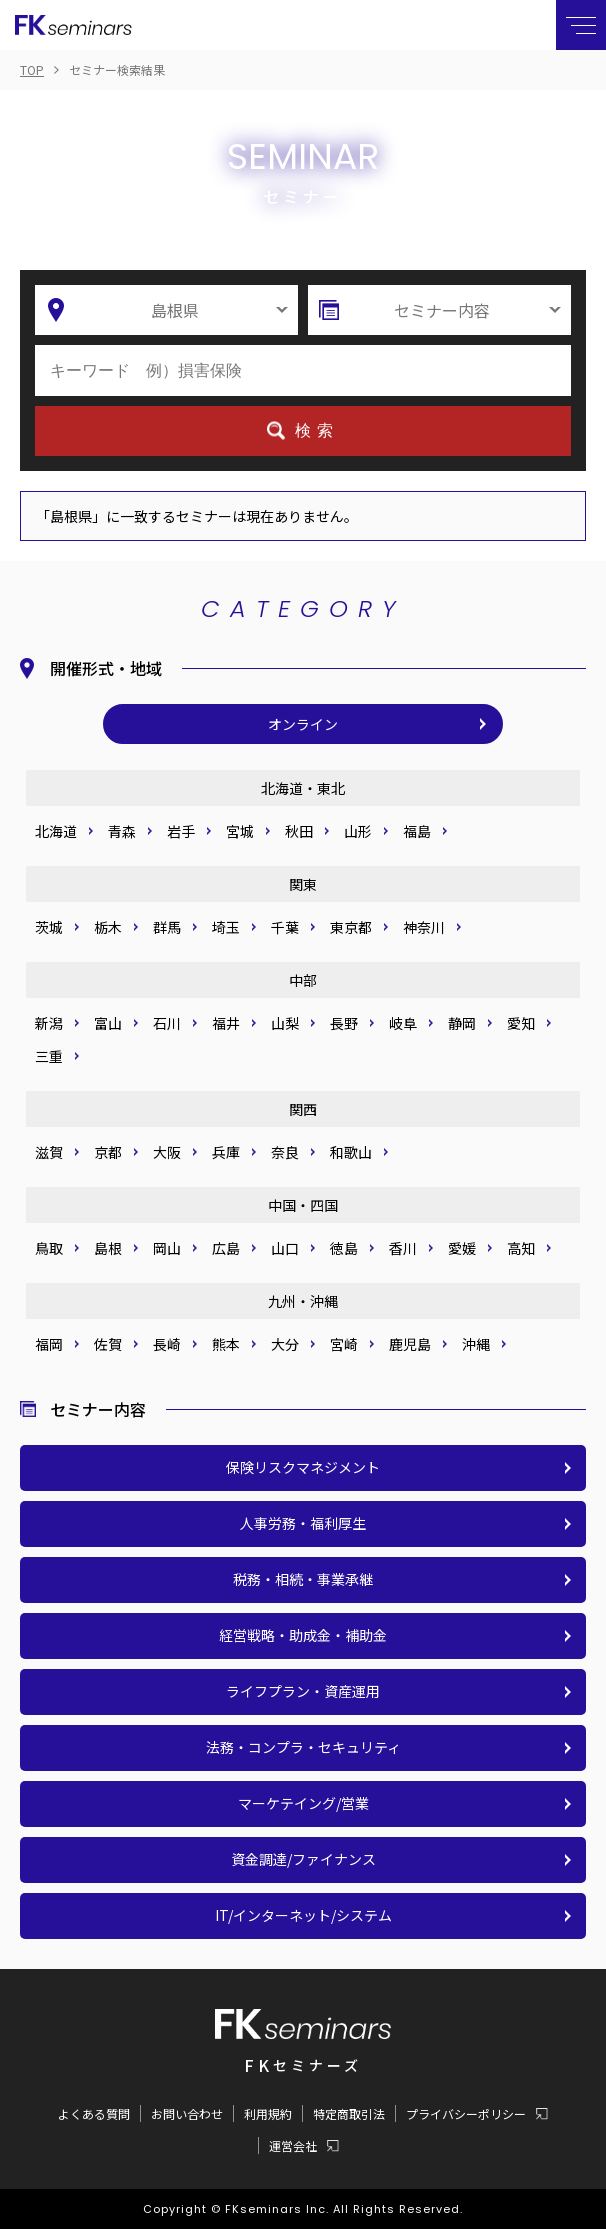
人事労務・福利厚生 (303, 1523)
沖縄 (476, 1344)
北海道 (56, 831)
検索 (317, 430)
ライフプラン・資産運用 (303, 1691)
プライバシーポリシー (466, 2114)
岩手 (181, 831)
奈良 (285, 1152)
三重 (49, 1056)
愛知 (521, 1023)
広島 (226, 1248)
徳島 (344, 1248)
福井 (226, 1023)
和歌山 (351, 1152)
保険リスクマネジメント (303, 1467)
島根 (108, 1248)
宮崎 (344, 1344)
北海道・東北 (303, 788)
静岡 (462, 1023)
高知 (521, 1248)
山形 (358, 831)
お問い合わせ (187, 2113)
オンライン (303, 724)
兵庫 (226, 1152)
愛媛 (462, 1248)
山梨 (285, 1023)
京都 (108, 1152)
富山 (108, 1023)
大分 (285, 1344)
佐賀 (108, 1344)
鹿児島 (410, 1344)
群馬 (167, 927)
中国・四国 (303, 1205)
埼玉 (226, 927)
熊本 (226, 1344)
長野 (344, 1023)
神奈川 (424, 927)
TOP (32, 69)
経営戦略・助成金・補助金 (303, 1635)
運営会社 (293, 2146)
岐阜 (403, 1023)
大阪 (167, 1152)
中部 (303, 980)
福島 (417, 831)
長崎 (167, 1344)
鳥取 (49, 1248)
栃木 (108, 927)
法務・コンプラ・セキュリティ (303, 1747)
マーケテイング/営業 (303, 1803)
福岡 (49, 1344)
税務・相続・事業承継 (303, 1579)
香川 (403, 1248)
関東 (303, 884)
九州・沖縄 (303, 1301)
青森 (122, 831)
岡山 (167, 1248)
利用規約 (268, 2113)
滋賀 (49, 1152)
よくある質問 (94, 2113)
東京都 (351, 927)
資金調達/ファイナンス (303, 1859)
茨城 (49, 927)
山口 (285, 1248)
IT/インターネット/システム (303, 1915)
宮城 (240, 831)
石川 (167, 1023)
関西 (303, 1109)
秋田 (299, 831)
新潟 (49, 1023)
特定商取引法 (349, 2113)
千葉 (285, 927)
